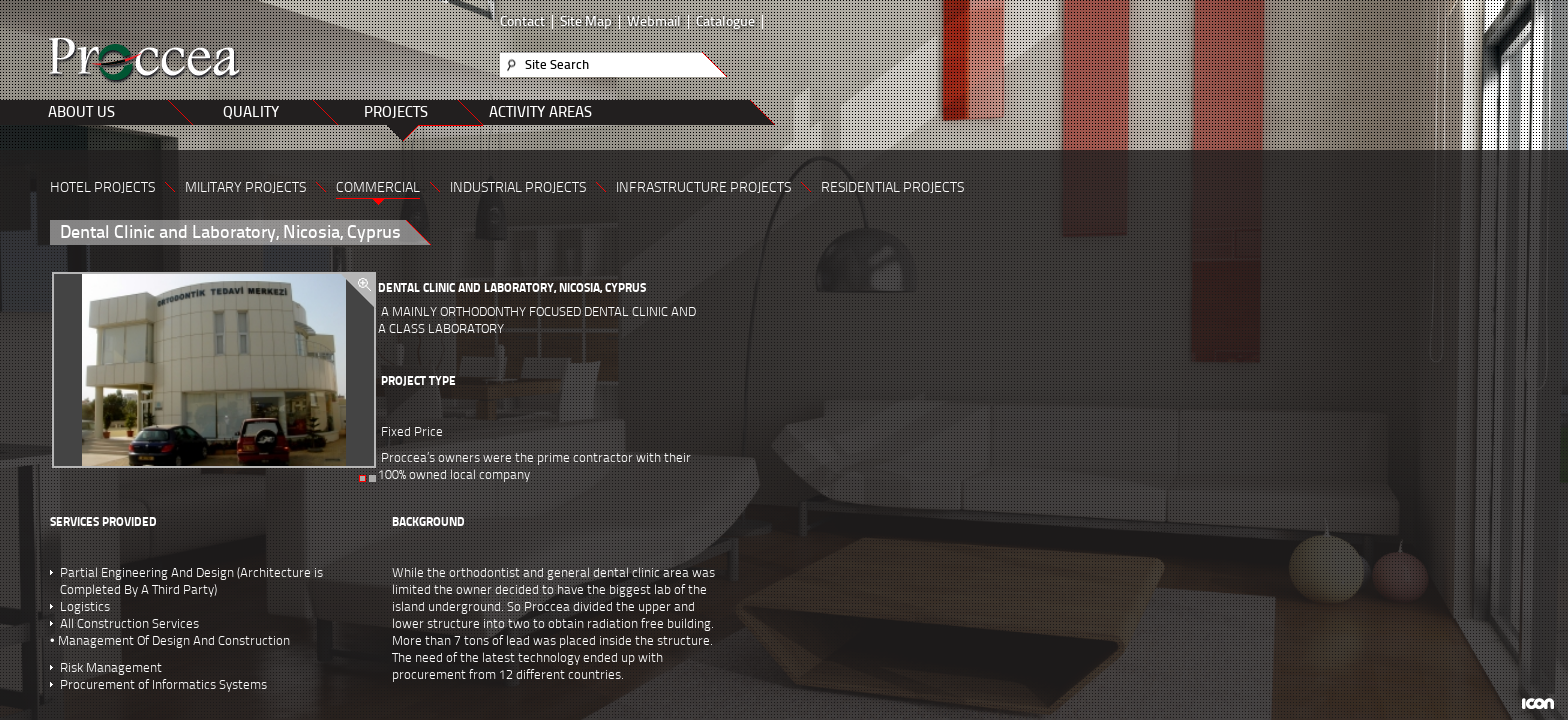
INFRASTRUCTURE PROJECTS (703, 187)
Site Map (586, 22)
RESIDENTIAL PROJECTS (892, 187)
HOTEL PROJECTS (102, 187)
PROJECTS (396, 112)
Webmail (654, 22)
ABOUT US (81, 112)
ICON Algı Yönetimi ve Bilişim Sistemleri (1537, 703)
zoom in (357, 290)
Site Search (557, 64)
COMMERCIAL (378, 187)
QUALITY (251, 112)
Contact (522, 22)
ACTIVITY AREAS (540, 112)
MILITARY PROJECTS (245, 187)
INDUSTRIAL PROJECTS (518, 187)
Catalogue (725, 22)
